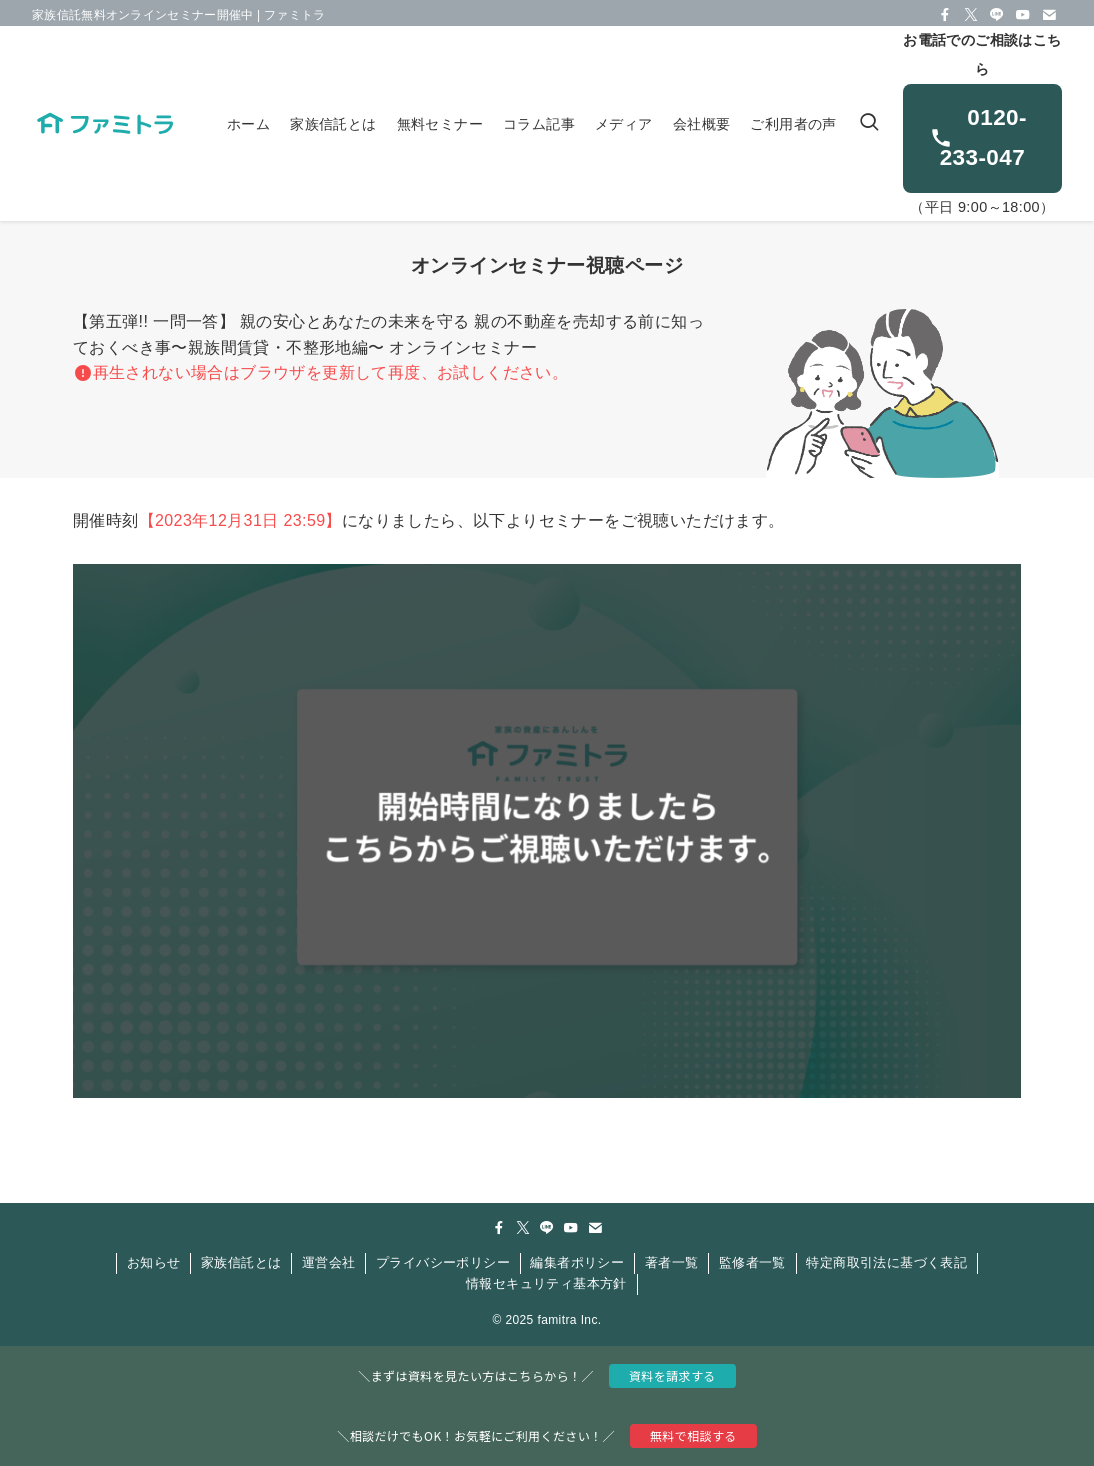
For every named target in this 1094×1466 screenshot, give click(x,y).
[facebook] (945, 15)
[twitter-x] (971, 15)
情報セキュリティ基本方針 (546, 1283)
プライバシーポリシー (443, 1262)
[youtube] (1023, 15)
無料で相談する (693, 1435)
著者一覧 (672, 1262)
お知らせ (154, 1262)
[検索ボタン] (869, 123)
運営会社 (329, 1262)
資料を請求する (672, 1375)
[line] (997, 15)
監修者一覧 (752, 1262)
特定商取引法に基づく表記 (886, 1262)
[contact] (1049, 15)
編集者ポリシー (577, 1262)
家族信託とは (241, 1262)
